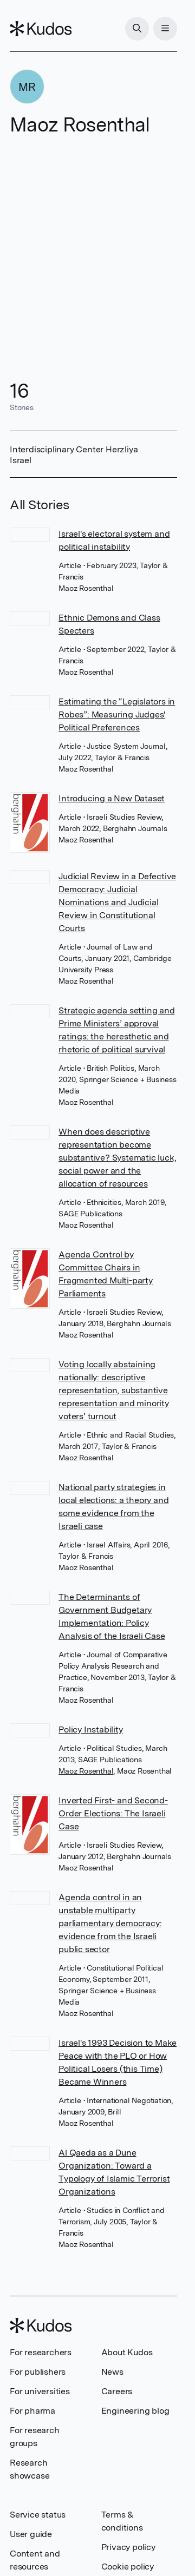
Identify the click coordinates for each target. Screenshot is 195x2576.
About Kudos (127, 2352)
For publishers (38, 2372)
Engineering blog (135, 2411)
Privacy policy (128, 2547)
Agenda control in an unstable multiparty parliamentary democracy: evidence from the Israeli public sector (109, 1923)
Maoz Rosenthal (85, 1771)
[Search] (137, 29)
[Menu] (165, 29)
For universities (40, 2391)
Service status (38, 2514)
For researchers (41, 2352)
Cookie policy (127, 2566)
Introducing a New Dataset (111, 798)
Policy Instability (90, 1729)
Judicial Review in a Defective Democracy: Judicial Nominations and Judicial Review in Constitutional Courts (117, 902)
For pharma (32, 2411)
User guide (31, 2534)
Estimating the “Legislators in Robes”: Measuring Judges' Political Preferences (116, 714)
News (112, 2372)
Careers (117, 2391)
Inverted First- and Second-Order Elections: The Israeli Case (113, 1813)
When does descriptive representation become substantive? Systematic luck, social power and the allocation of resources (117, 1157)
